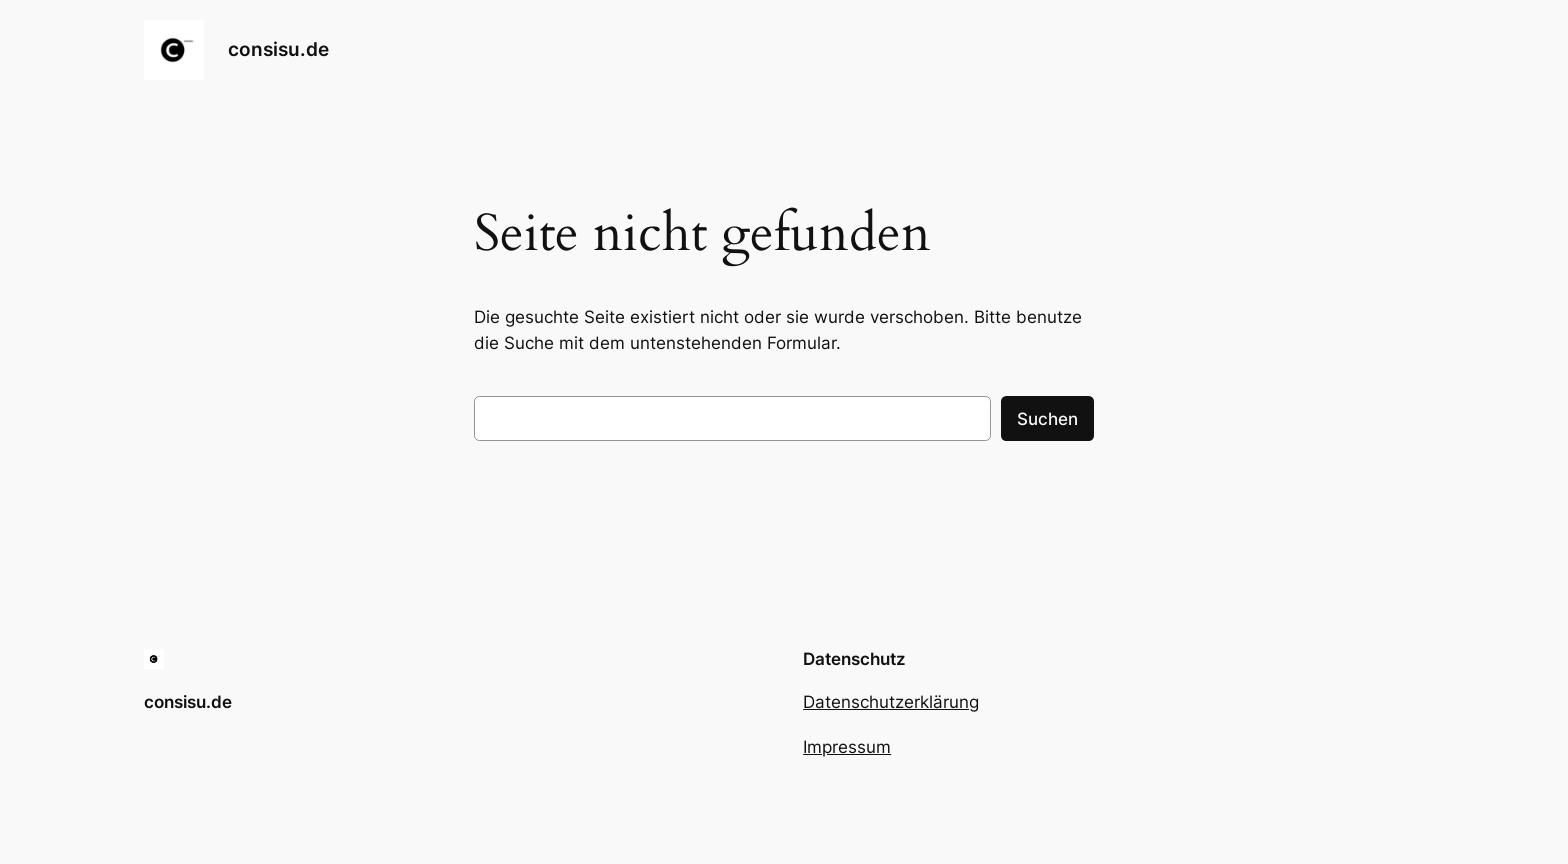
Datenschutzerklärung (891, 702)
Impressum (847, 747)
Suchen (1047, 419)
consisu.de (278, 49)
